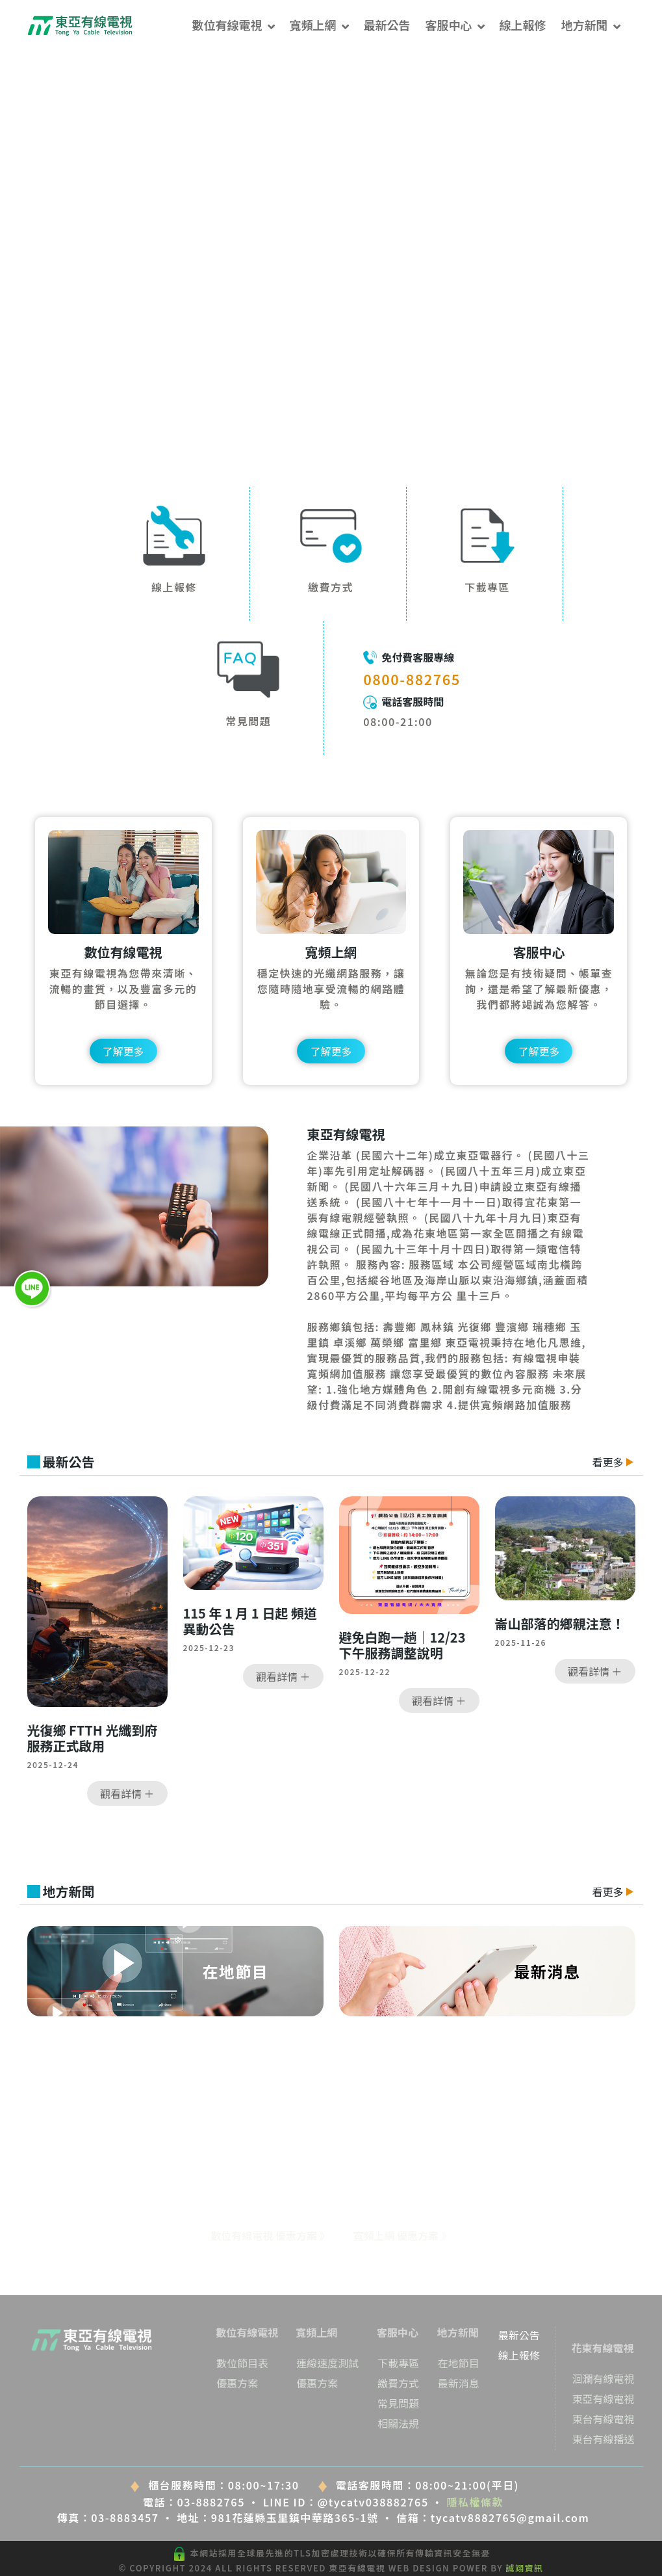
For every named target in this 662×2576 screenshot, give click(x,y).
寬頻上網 (313, 24)
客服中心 (449, 24)
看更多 (613, 1462)
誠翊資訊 (525, 2568)
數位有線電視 (227, 24)
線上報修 (523, 24)
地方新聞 (584, 24)
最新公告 (387, 24)
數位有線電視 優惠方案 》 (269, 2235)
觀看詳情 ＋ (127, 1793)
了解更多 (123, 1051)
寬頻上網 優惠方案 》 (402, 2235)
